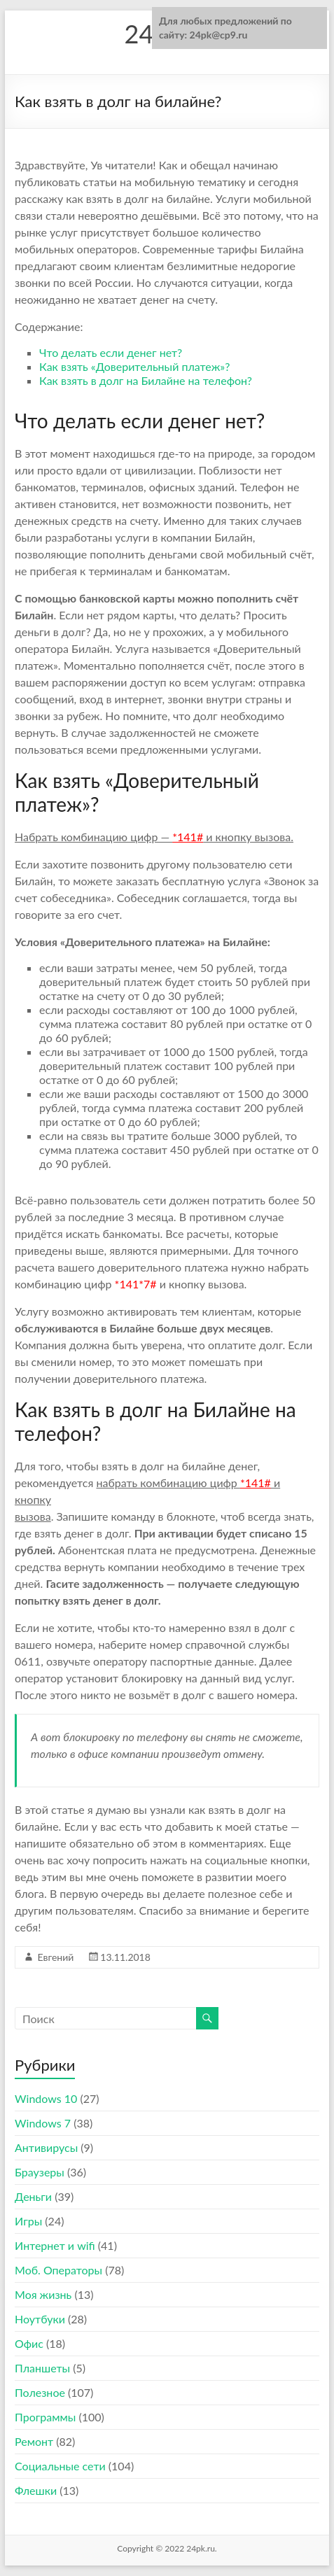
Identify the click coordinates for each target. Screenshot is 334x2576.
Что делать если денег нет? (110, 352)
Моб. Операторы (58, 2269)
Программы (45, 2416)
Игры (28, 2220)
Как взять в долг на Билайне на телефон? (145, 380)
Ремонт (34, 2441)
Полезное (40, 2392)
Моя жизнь (43, 2294)
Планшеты (42, 2367)
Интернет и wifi (55, 2245)
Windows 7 (43, 2123)
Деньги (33, 2196)
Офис (29, 2343)
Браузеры (39, 2172)
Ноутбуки (40, 2318)
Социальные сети (60, 2465)
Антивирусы (46, 2147)
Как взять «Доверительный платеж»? (134, 366)
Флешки (36, 2490)
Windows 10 (46, 2098)
